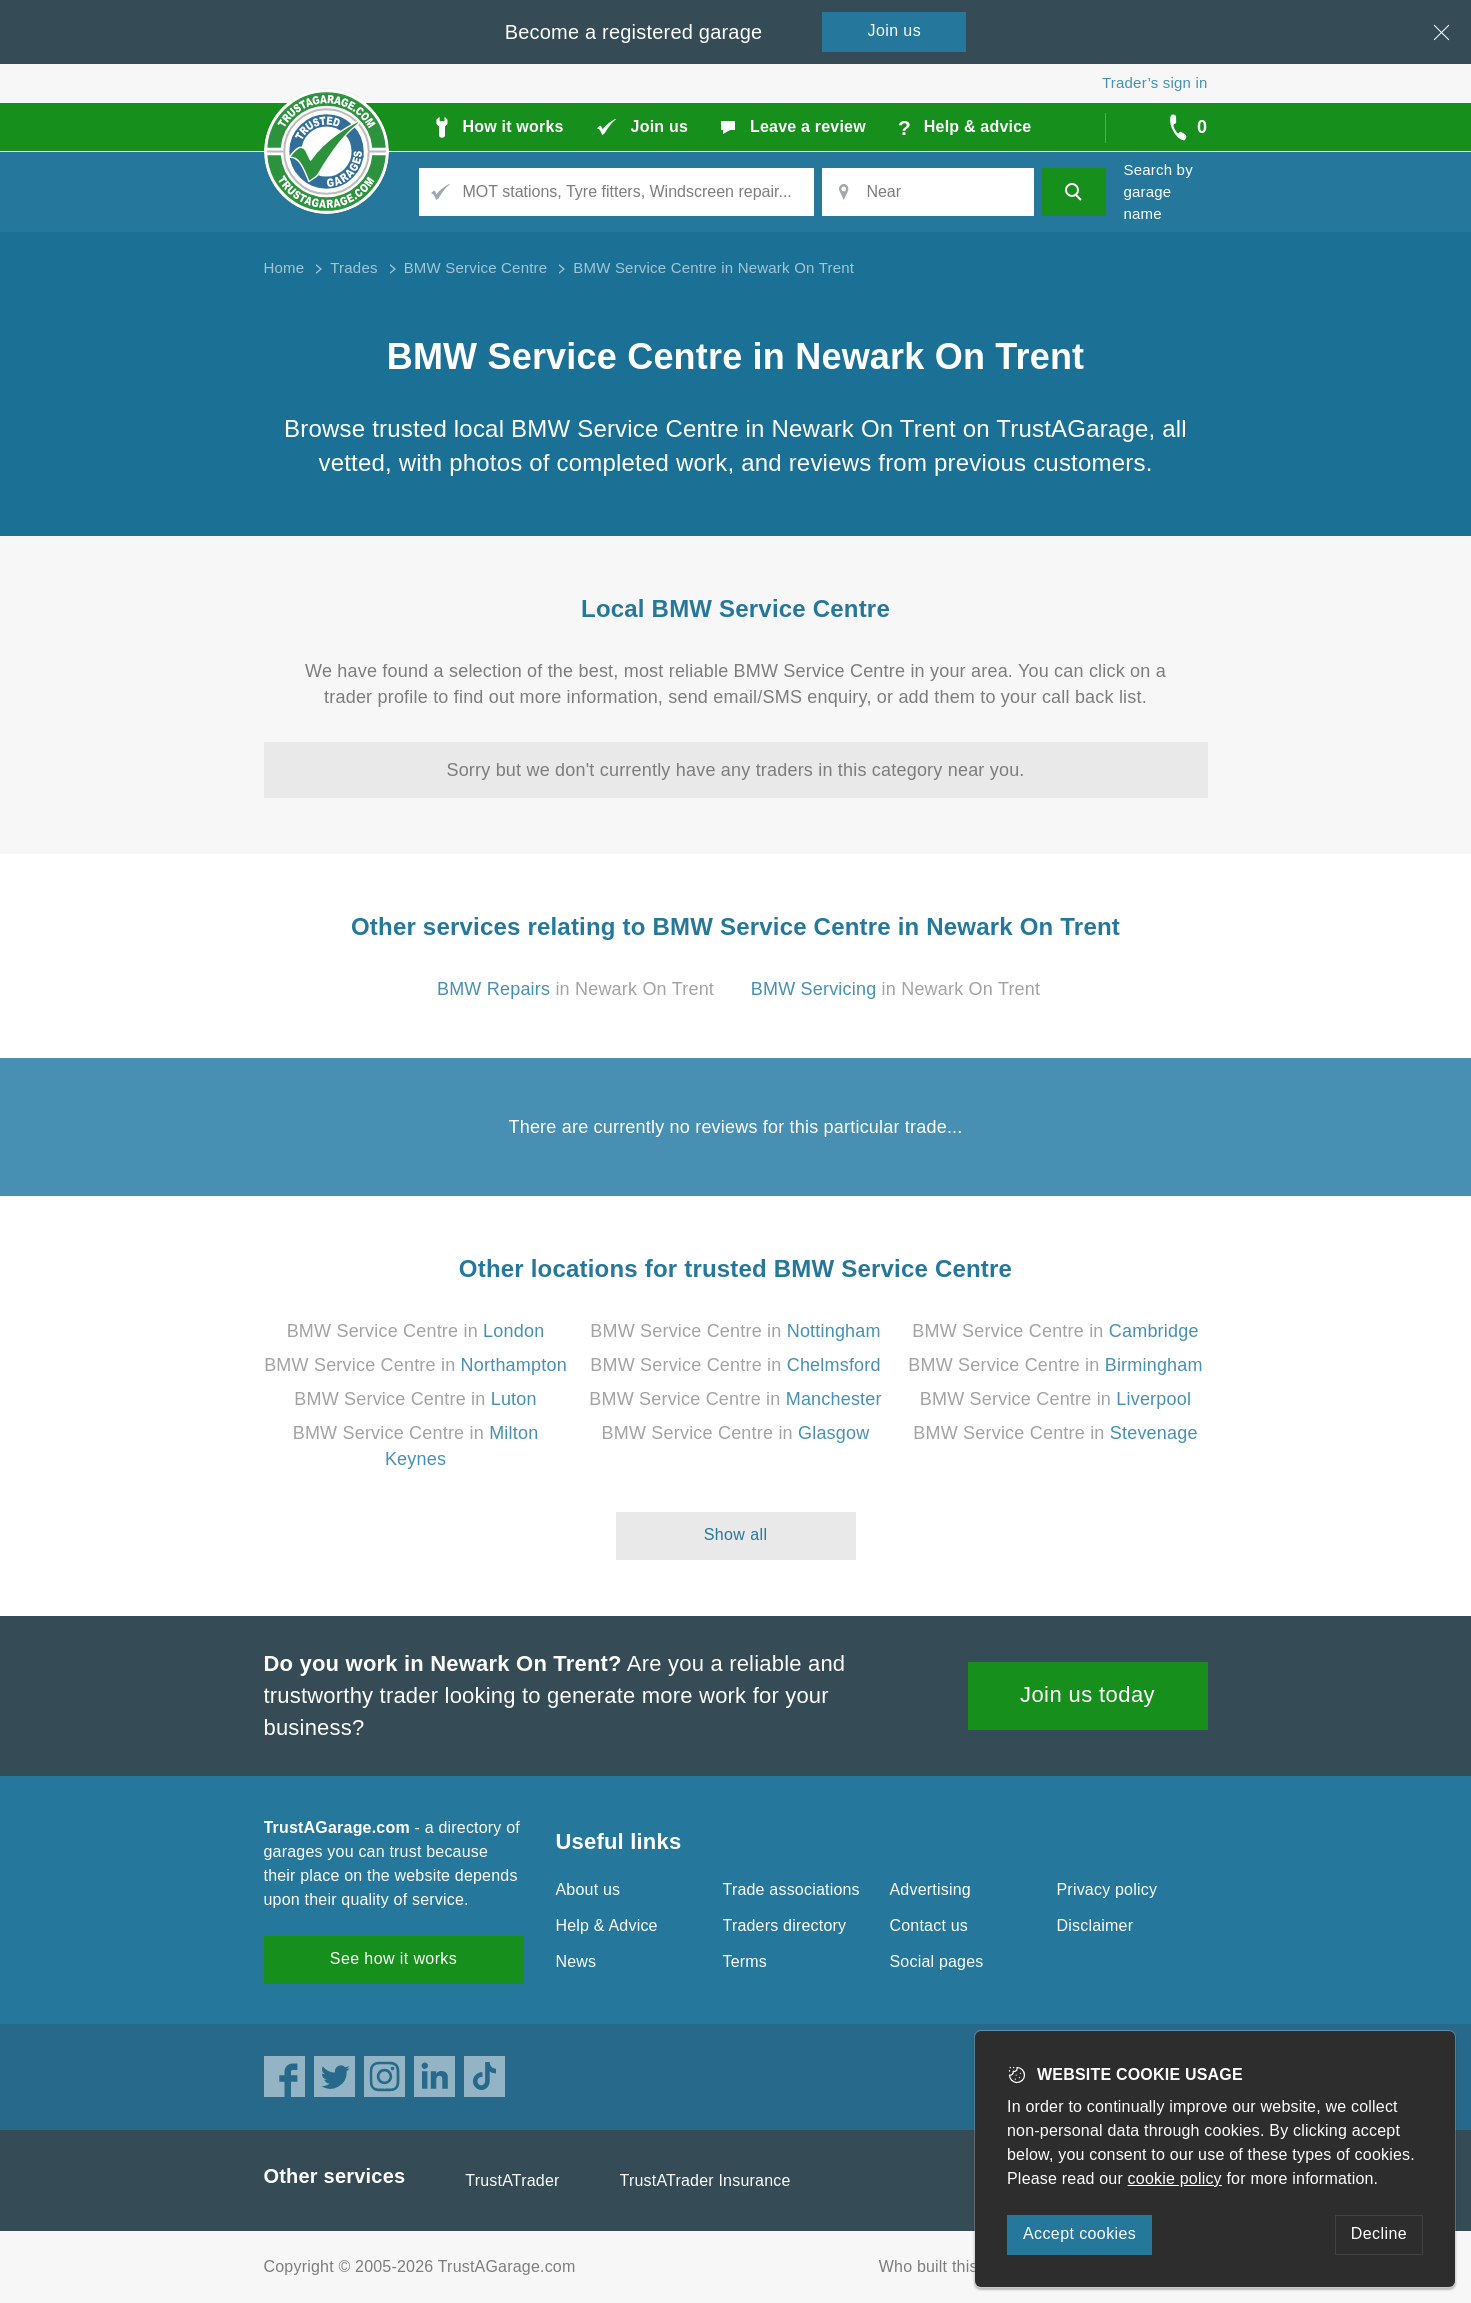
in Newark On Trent (575, 989)
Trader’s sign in (1154, 82)
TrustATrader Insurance (705, 2180)
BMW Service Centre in (416, 1331)
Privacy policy (1107, 1889)
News (576, 1961)
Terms (745, 1961)
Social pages (937, 1961)
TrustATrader (512, 2180)
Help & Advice (607, 1925)
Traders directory (785, 1925)
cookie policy (1175, 2178)
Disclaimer (1095, 1925)
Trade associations (791, 1889)
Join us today (1087, 1694)
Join (895, 30)
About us (588, 1889)
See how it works (393, 1958)
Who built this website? (963, 2266)
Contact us (929, 1925)
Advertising (930, 1889)
